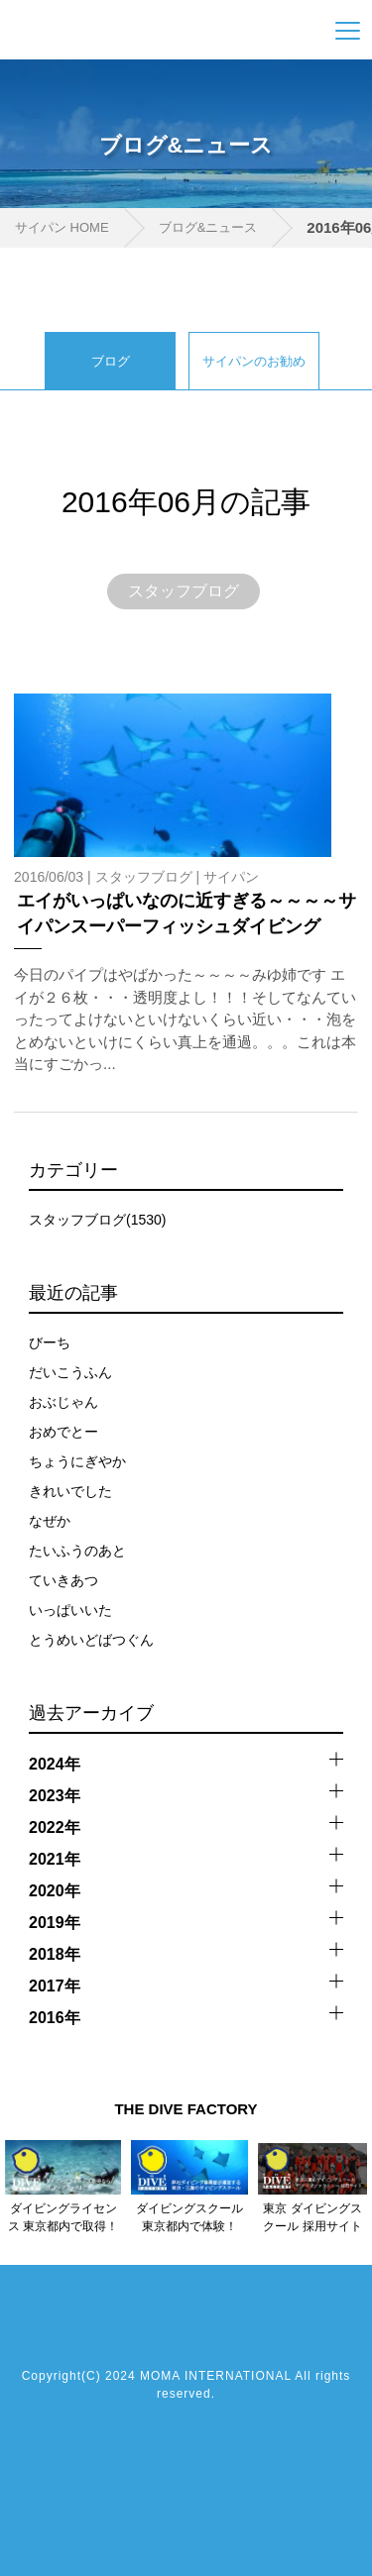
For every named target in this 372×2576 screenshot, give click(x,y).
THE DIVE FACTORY (185, 2108)
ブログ (110, 361)
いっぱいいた (70, 1610)
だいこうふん (70, 1372)
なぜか (49, 1521)
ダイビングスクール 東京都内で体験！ (189, 2217)
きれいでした (70, 1491)
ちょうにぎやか (77, 1461)
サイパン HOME (62, 227)
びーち (49, 1342)
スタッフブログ (183, 591)
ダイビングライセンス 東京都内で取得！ (63, 2217)
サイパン (231, 877)
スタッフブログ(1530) (97, 1220)
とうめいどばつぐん (91, 1640)
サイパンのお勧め (254, 361)
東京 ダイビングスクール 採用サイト (312, 2217)
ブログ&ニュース (208, 227)
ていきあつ (63, 1580)
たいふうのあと (77, 1550)
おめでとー (63, 1432)
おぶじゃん (63, 1402)
